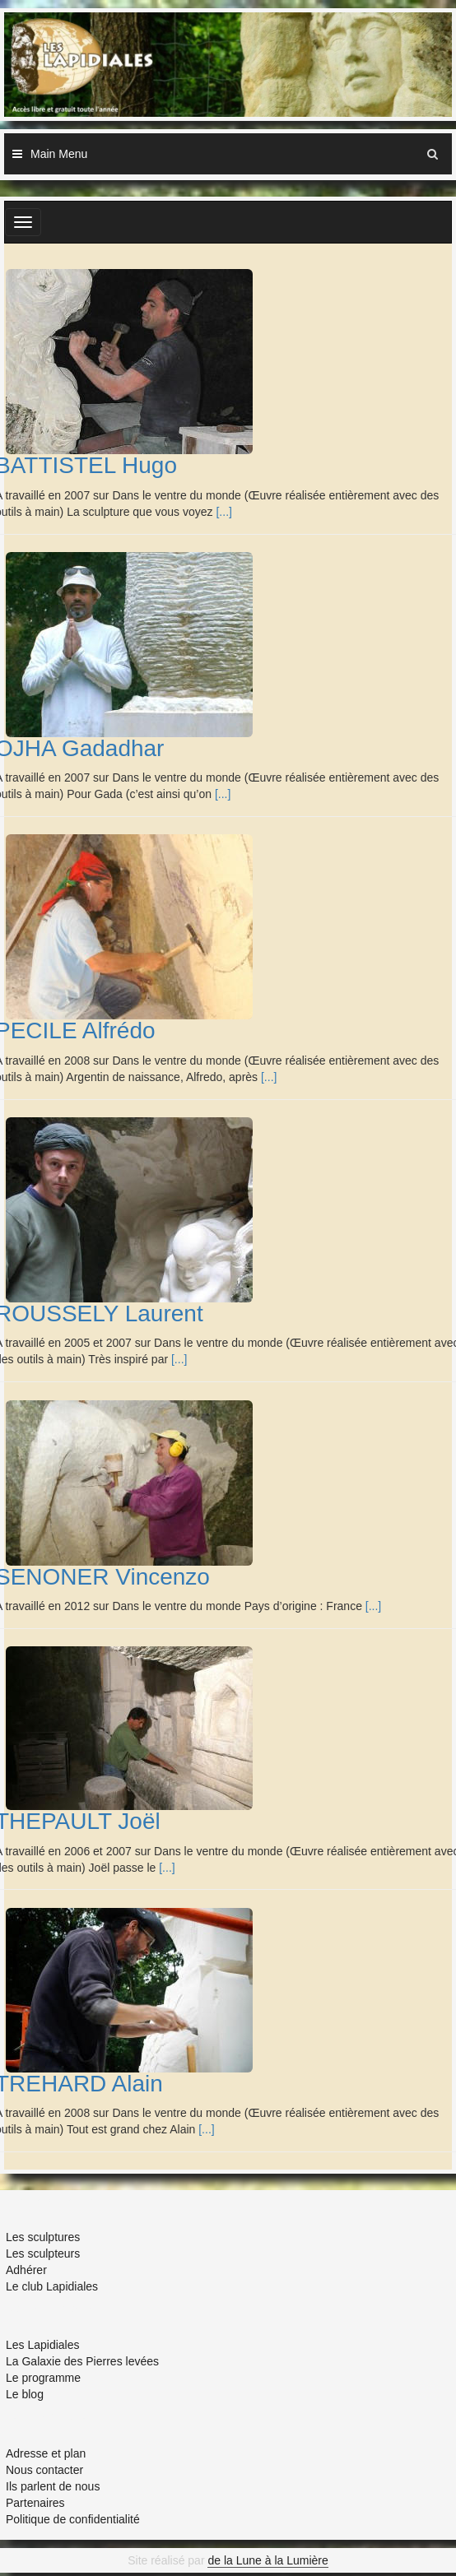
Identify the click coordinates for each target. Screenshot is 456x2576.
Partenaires (35, 2502)
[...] (223, 511)
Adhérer (26, 2270)
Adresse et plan (46, 2453)
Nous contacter (44, 2469)
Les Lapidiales (43, 2344)
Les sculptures (43, 2237)
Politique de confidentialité (73, 2519)
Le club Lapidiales (52, 2286)
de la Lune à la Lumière (267, 2560)
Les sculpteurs (43, 2253)
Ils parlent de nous (53, 2486)
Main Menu (58, 153)
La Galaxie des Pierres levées (82, 2361)
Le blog (25, 2394)
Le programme (43, 2377)
